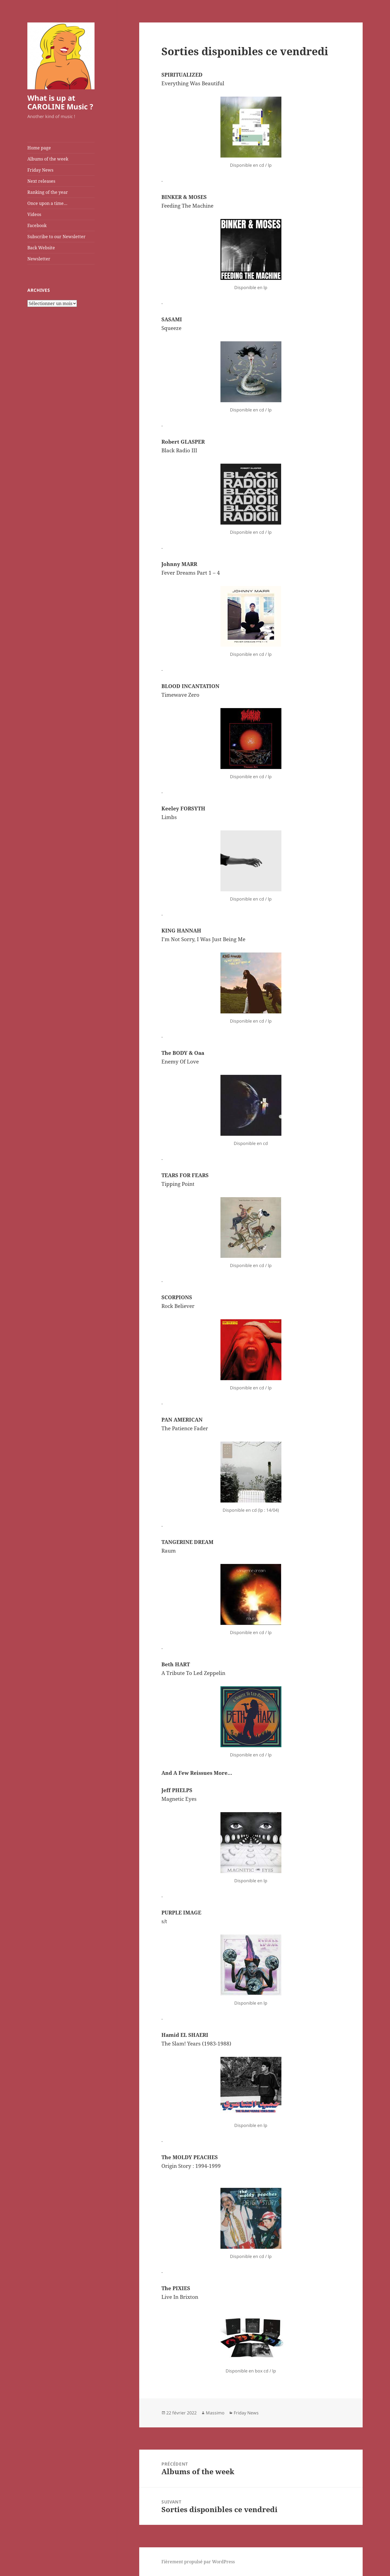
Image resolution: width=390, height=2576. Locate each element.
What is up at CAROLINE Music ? (60, 102)
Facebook (37, 225)
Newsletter (38, 259)
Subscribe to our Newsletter (56, 237)
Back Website (41, 248)
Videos (34, 214)
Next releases (41, 181)
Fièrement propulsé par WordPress (198, 2562)
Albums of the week (47, 159)
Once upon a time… (47, 203)
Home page (39, 148)
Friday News (40, 170)
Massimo (215, 2413)
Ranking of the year (47, 192)
